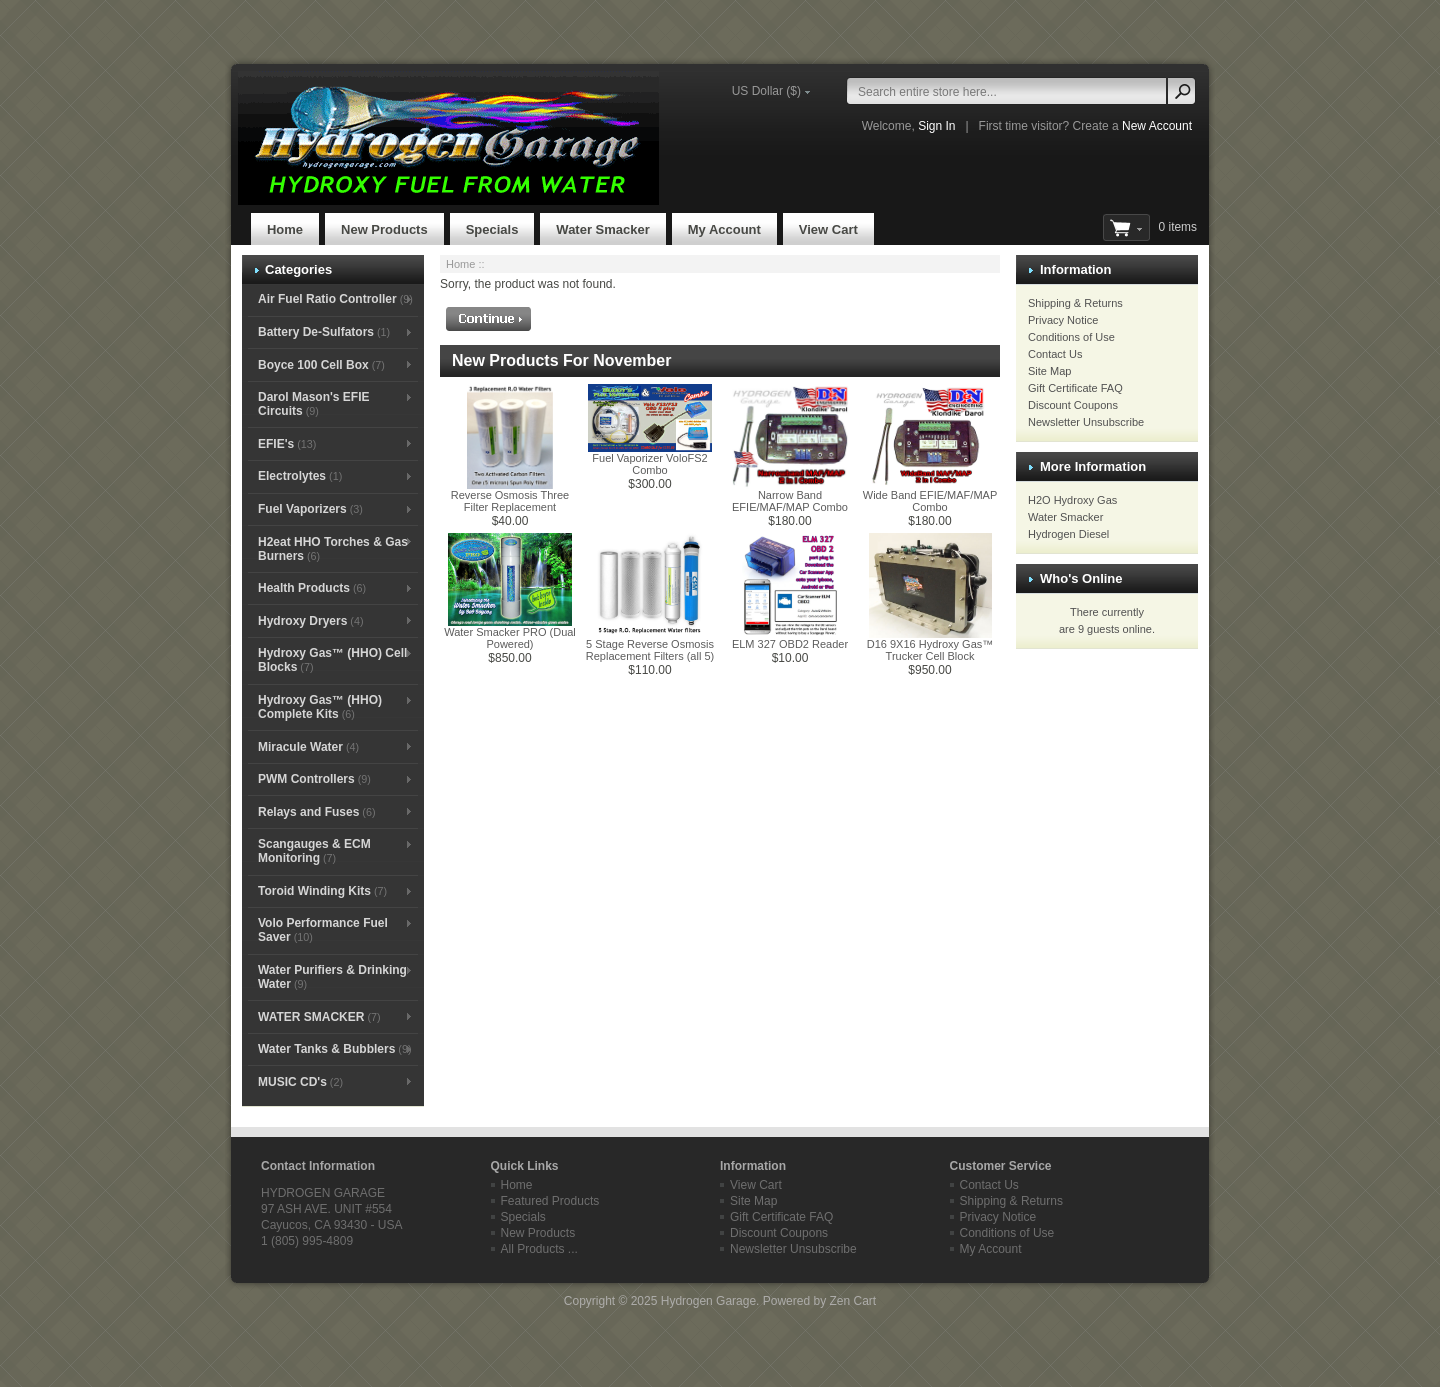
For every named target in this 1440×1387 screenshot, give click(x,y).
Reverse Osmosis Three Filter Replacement (510, 501)
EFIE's (287, 444)
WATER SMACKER (319, 1017)
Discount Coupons (1073, 405)
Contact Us (1055, 354)
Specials (492, 229)
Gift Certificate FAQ (1075, 388)
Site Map (1049, 371)
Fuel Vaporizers (310, 509)
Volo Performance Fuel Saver (323, 930)
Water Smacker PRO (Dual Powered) (510, 638)
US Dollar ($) (766, 91)
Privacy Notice (1063, 320)
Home (285, 229)
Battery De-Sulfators (324, 332)
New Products (384, 229)
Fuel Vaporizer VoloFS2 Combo (649, 464)
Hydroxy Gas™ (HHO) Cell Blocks (332, 660)
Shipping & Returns (1075, 303)
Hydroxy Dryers (311, 621)
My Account (724, 229)
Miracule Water (308, 747)
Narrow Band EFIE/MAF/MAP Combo (790, 501)
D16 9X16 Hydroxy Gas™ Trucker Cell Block (930, 650)
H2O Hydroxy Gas (1072, 500)
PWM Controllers (314, 779)
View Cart (828, 229)
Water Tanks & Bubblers (335, 1049)
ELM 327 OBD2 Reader (790, 644)
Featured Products (550, 1201)
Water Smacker (602, 229)
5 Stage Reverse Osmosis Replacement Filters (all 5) (650, 650)
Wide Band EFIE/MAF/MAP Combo (930, 501)
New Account (1157, 126)
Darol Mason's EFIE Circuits (314, 404)
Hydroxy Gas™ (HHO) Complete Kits (320, 707)
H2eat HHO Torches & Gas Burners (333, 549)
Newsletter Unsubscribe (1086, 422)
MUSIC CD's (300, 1082)
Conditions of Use (1071, 337)
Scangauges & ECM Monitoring (314, 851)
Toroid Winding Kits (322, 891)
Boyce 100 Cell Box (321, 365)
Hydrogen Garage (708, 1301)
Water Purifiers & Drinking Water (332, 977)
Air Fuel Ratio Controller (335, 299)
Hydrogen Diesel (1068, 534)
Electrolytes (300, 476)
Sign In (936, 126)
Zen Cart (852, 1301)
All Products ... (539, 1249)
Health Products (312, 588)
